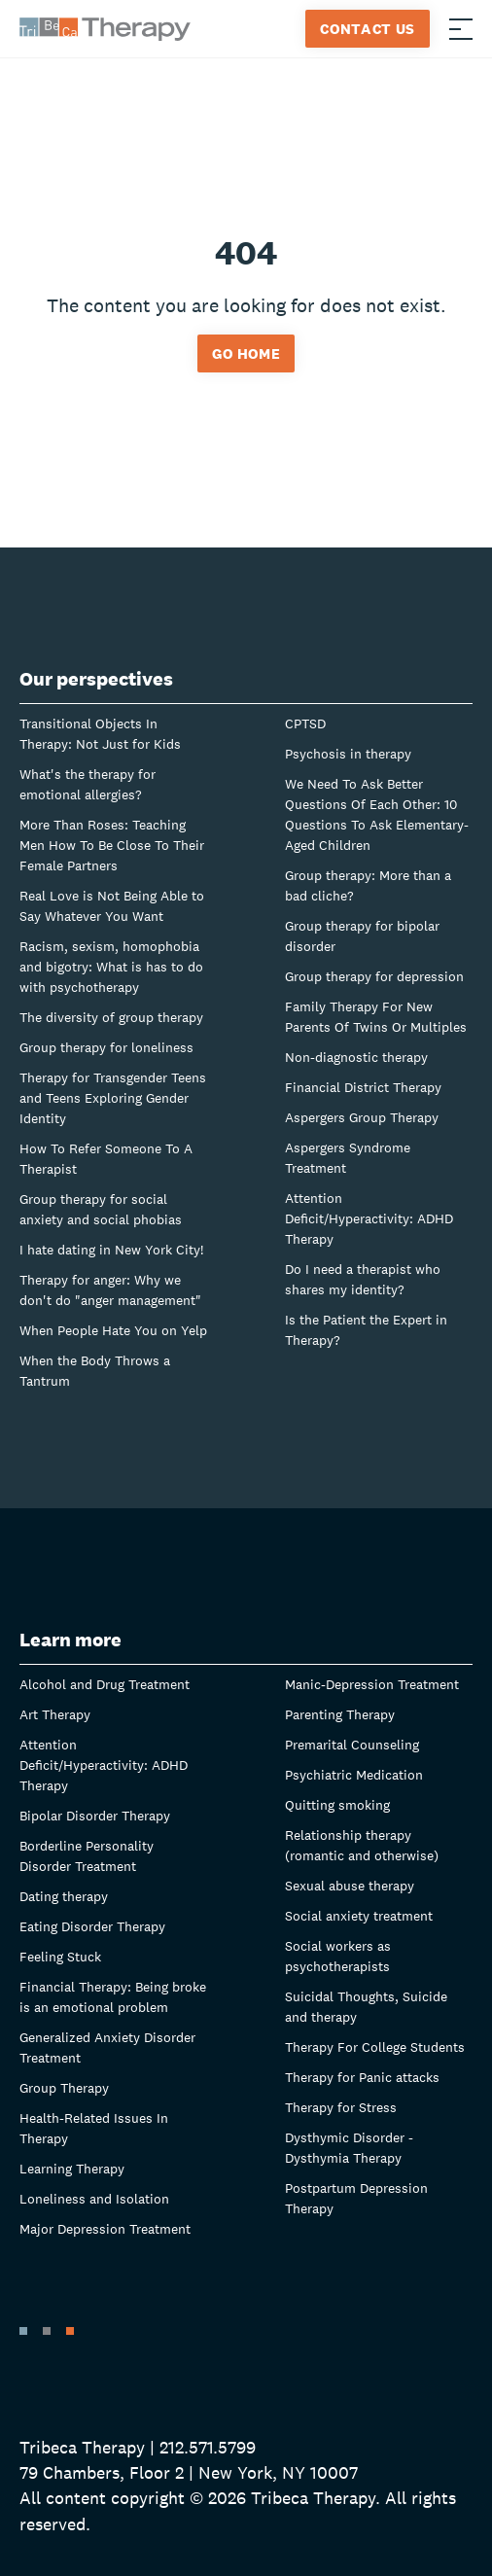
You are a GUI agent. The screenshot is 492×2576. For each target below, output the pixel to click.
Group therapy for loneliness (106, 1047)
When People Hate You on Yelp (113, 1330)
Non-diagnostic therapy (356, 1057)
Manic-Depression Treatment (372, 1684)
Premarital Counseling (352, 1744)
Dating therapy (63, 1896)
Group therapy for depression (374, 976)
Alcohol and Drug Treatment (104, 1684)
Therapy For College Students (375, 2047)
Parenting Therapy (340, 1714)
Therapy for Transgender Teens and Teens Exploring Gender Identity (112, 1098)
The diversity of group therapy (111, 1017)
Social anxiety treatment (359, 1915)
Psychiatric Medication (354, 1774)
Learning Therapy (71, 2168)
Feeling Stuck (60, 1956)
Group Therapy (64, 2088)
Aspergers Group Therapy (362, 1117)
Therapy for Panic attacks (362, 2077)
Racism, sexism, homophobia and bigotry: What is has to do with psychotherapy (111, 966)
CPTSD (305, 723)
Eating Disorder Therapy (92, 1926)
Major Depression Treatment (105, 2229)
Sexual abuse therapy (349, 1885)
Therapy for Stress (341, 2107)
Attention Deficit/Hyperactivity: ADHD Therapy (369, 1218)
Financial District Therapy (363, 1087)
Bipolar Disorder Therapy (94, 1815)
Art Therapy (54, 1714)
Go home (246, 353)
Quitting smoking (337, 1805)
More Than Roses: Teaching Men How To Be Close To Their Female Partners (111, 845)
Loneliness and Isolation (94, 2198)
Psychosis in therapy (348, 753)
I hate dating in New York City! (111, 1249)
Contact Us (367, 28)
